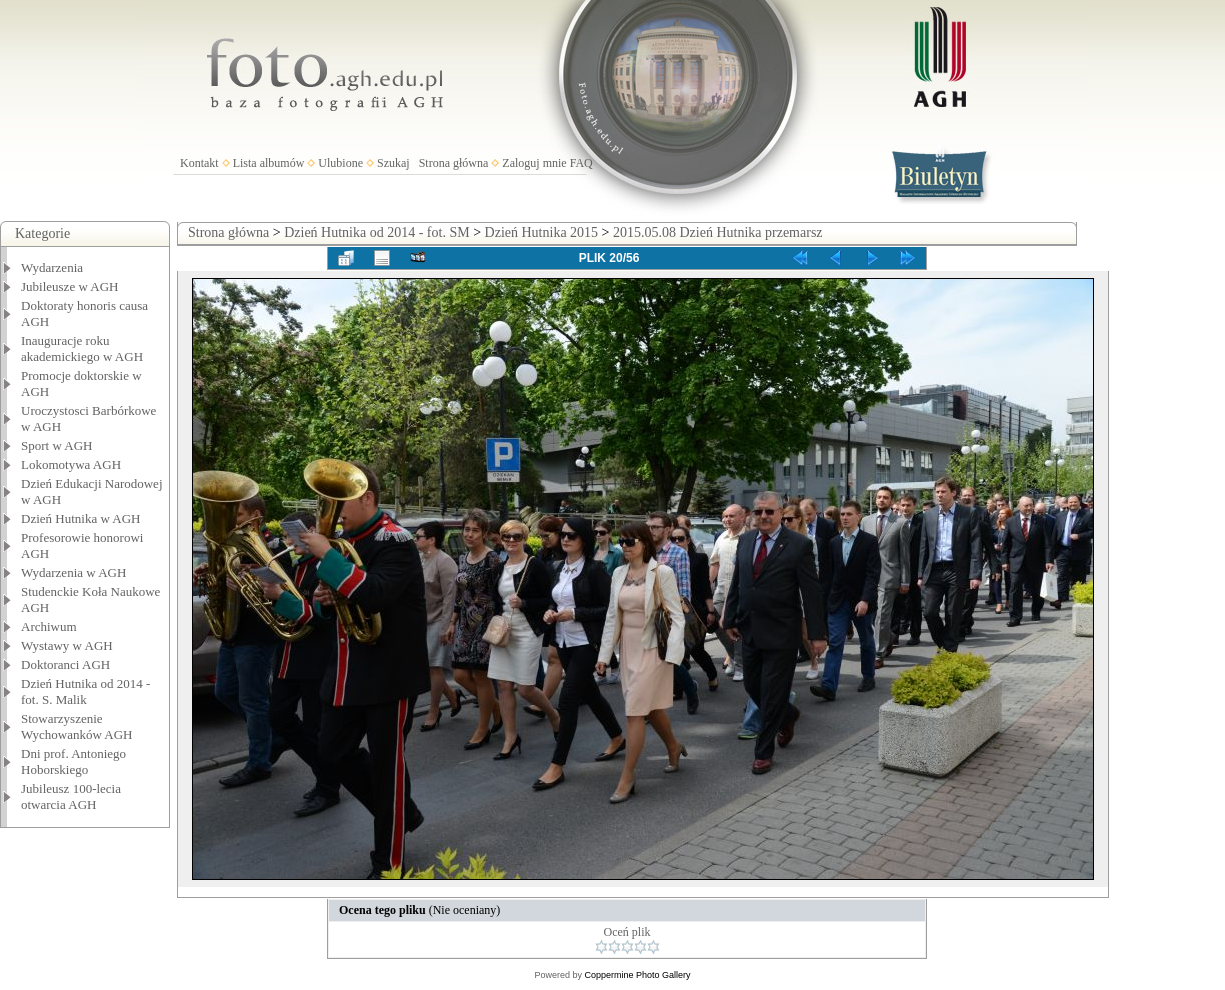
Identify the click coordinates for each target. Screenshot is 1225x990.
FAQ (581, 163)
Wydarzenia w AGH (73, 572)
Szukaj (393, 163)
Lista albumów (269, 163)
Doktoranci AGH (65, 664)
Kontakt (199, 163)
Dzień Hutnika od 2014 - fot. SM (376, 232)
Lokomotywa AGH (71, 464)
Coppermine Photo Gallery (637, 975)
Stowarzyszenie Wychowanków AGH (77, 726)
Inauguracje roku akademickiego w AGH (82, 348)
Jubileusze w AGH (70, 286)
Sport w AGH (57, 445)
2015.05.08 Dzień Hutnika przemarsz (718, 232)
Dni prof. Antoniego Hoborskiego (73, 761)
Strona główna (454, 163)
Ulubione (340, 163)
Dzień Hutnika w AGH (81, 518)
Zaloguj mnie (534, 163)
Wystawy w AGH (67, 645)
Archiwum (49, 626)
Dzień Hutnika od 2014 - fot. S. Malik (85, 691)
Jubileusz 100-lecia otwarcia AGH (71, 796)
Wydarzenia (52, 267)
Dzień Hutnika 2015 (542, 232)
